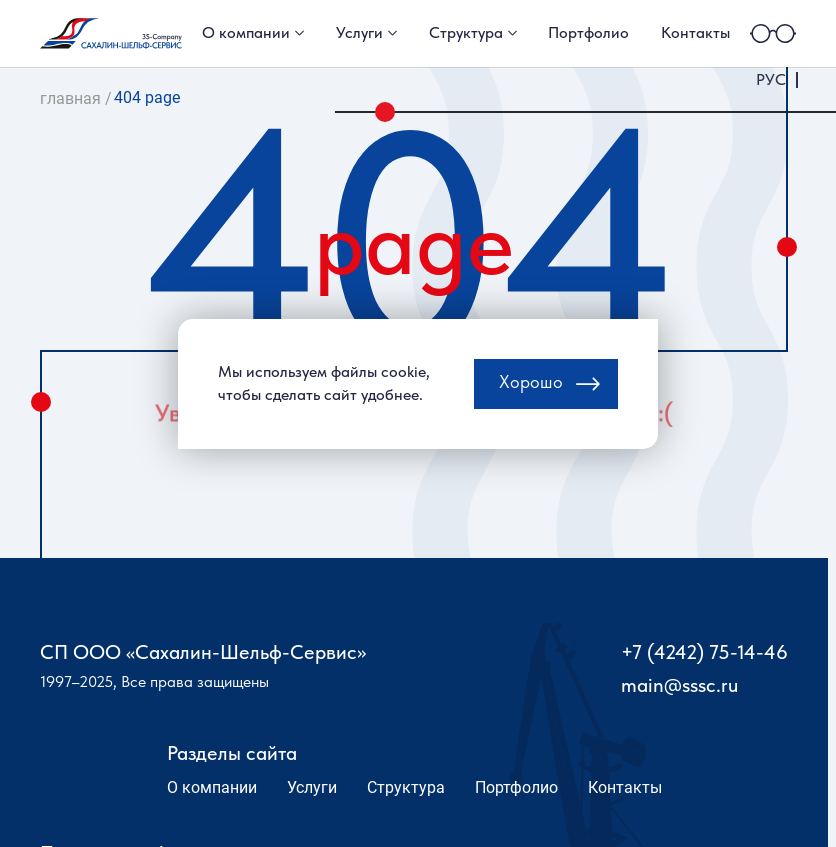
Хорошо (531, 391)
